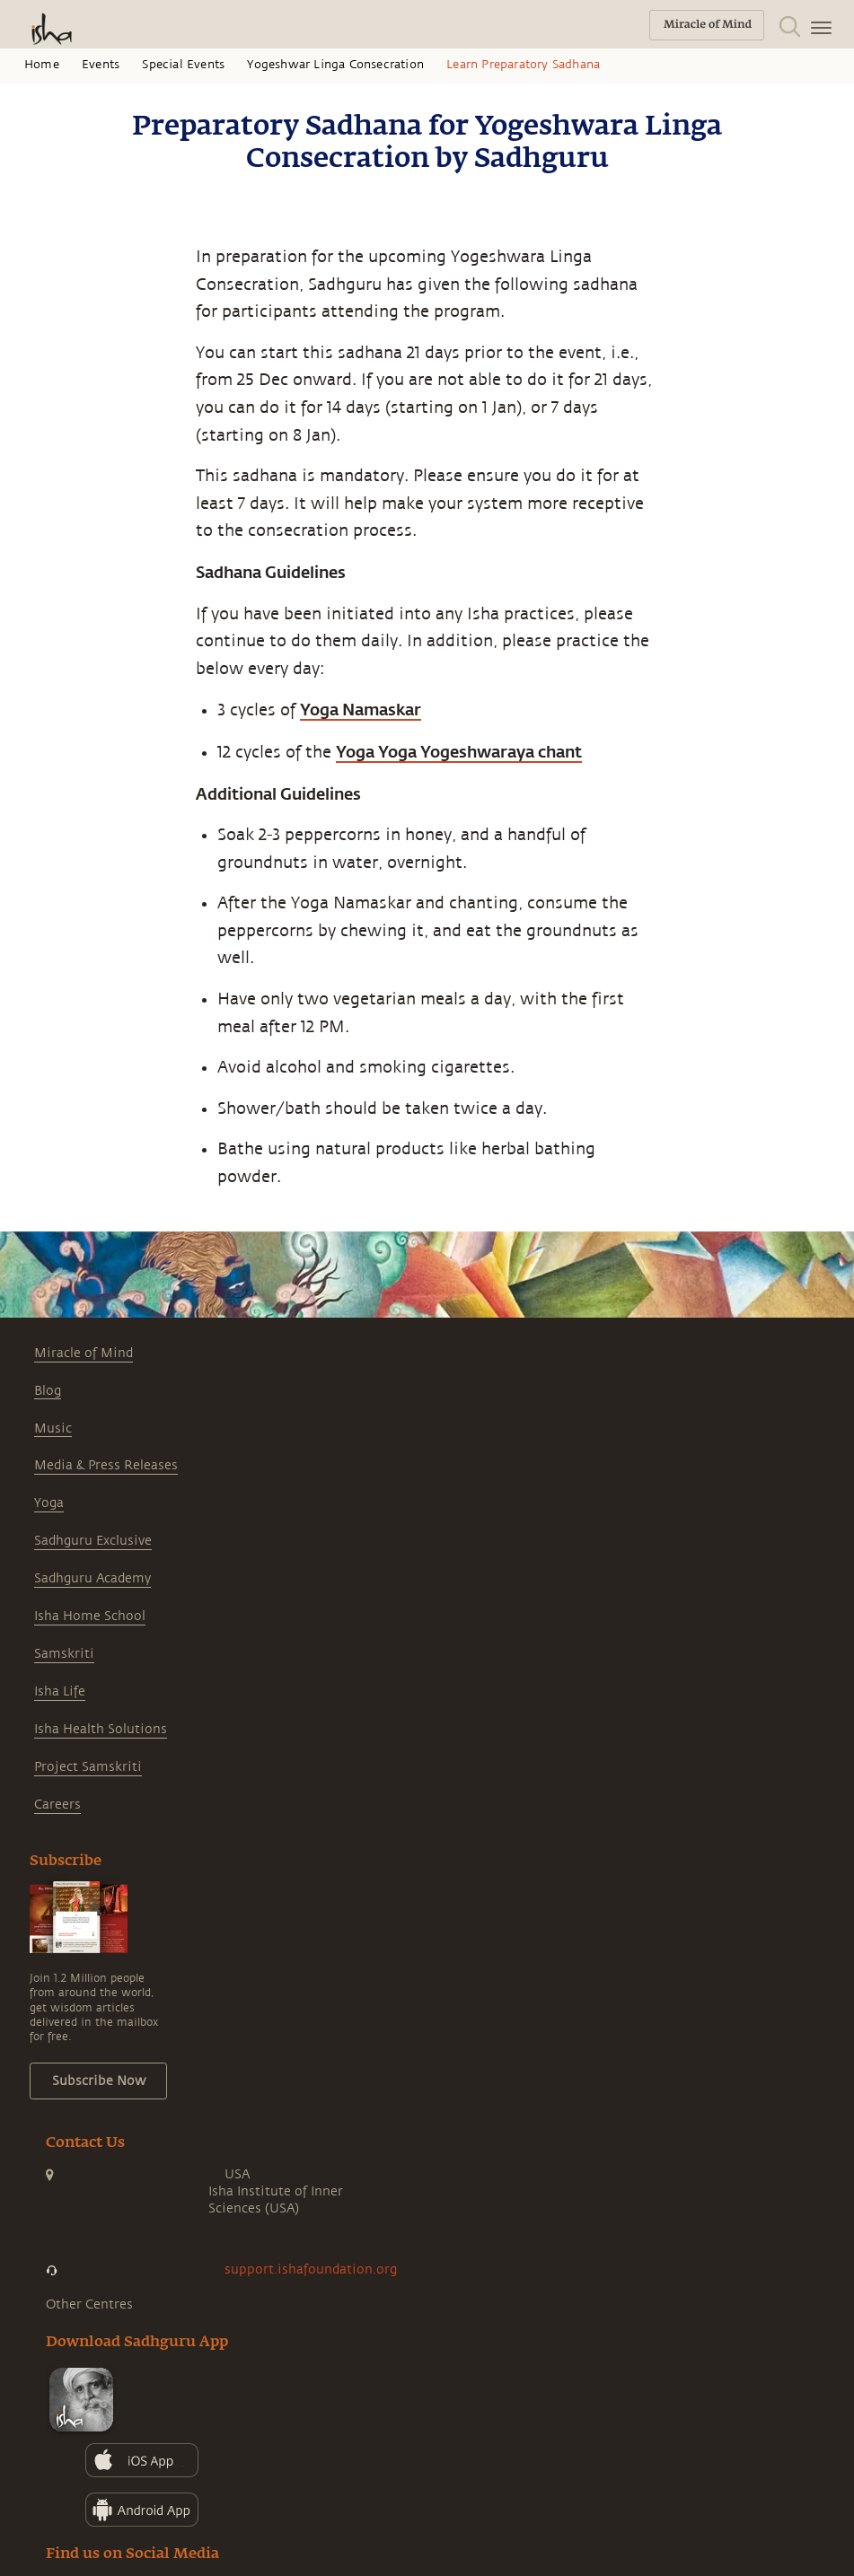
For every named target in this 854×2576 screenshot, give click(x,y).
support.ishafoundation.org (311, 2269)
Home (41, 64)
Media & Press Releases (106, 1465)
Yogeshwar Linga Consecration (335, 64)
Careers (57, 1804)
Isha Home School (89, 1616)
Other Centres (89, 2304)
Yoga (49, 1503)
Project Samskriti (88, 1767)
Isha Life (59, 1691)
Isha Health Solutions (100, 1729)
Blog (47, 1391)
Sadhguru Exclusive (93, 1540)
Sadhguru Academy (92, 1578)
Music (53, 1428)
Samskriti (64, 1653)
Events (100, 64)
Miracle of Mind (83, 1353)
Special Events (183, 64)
